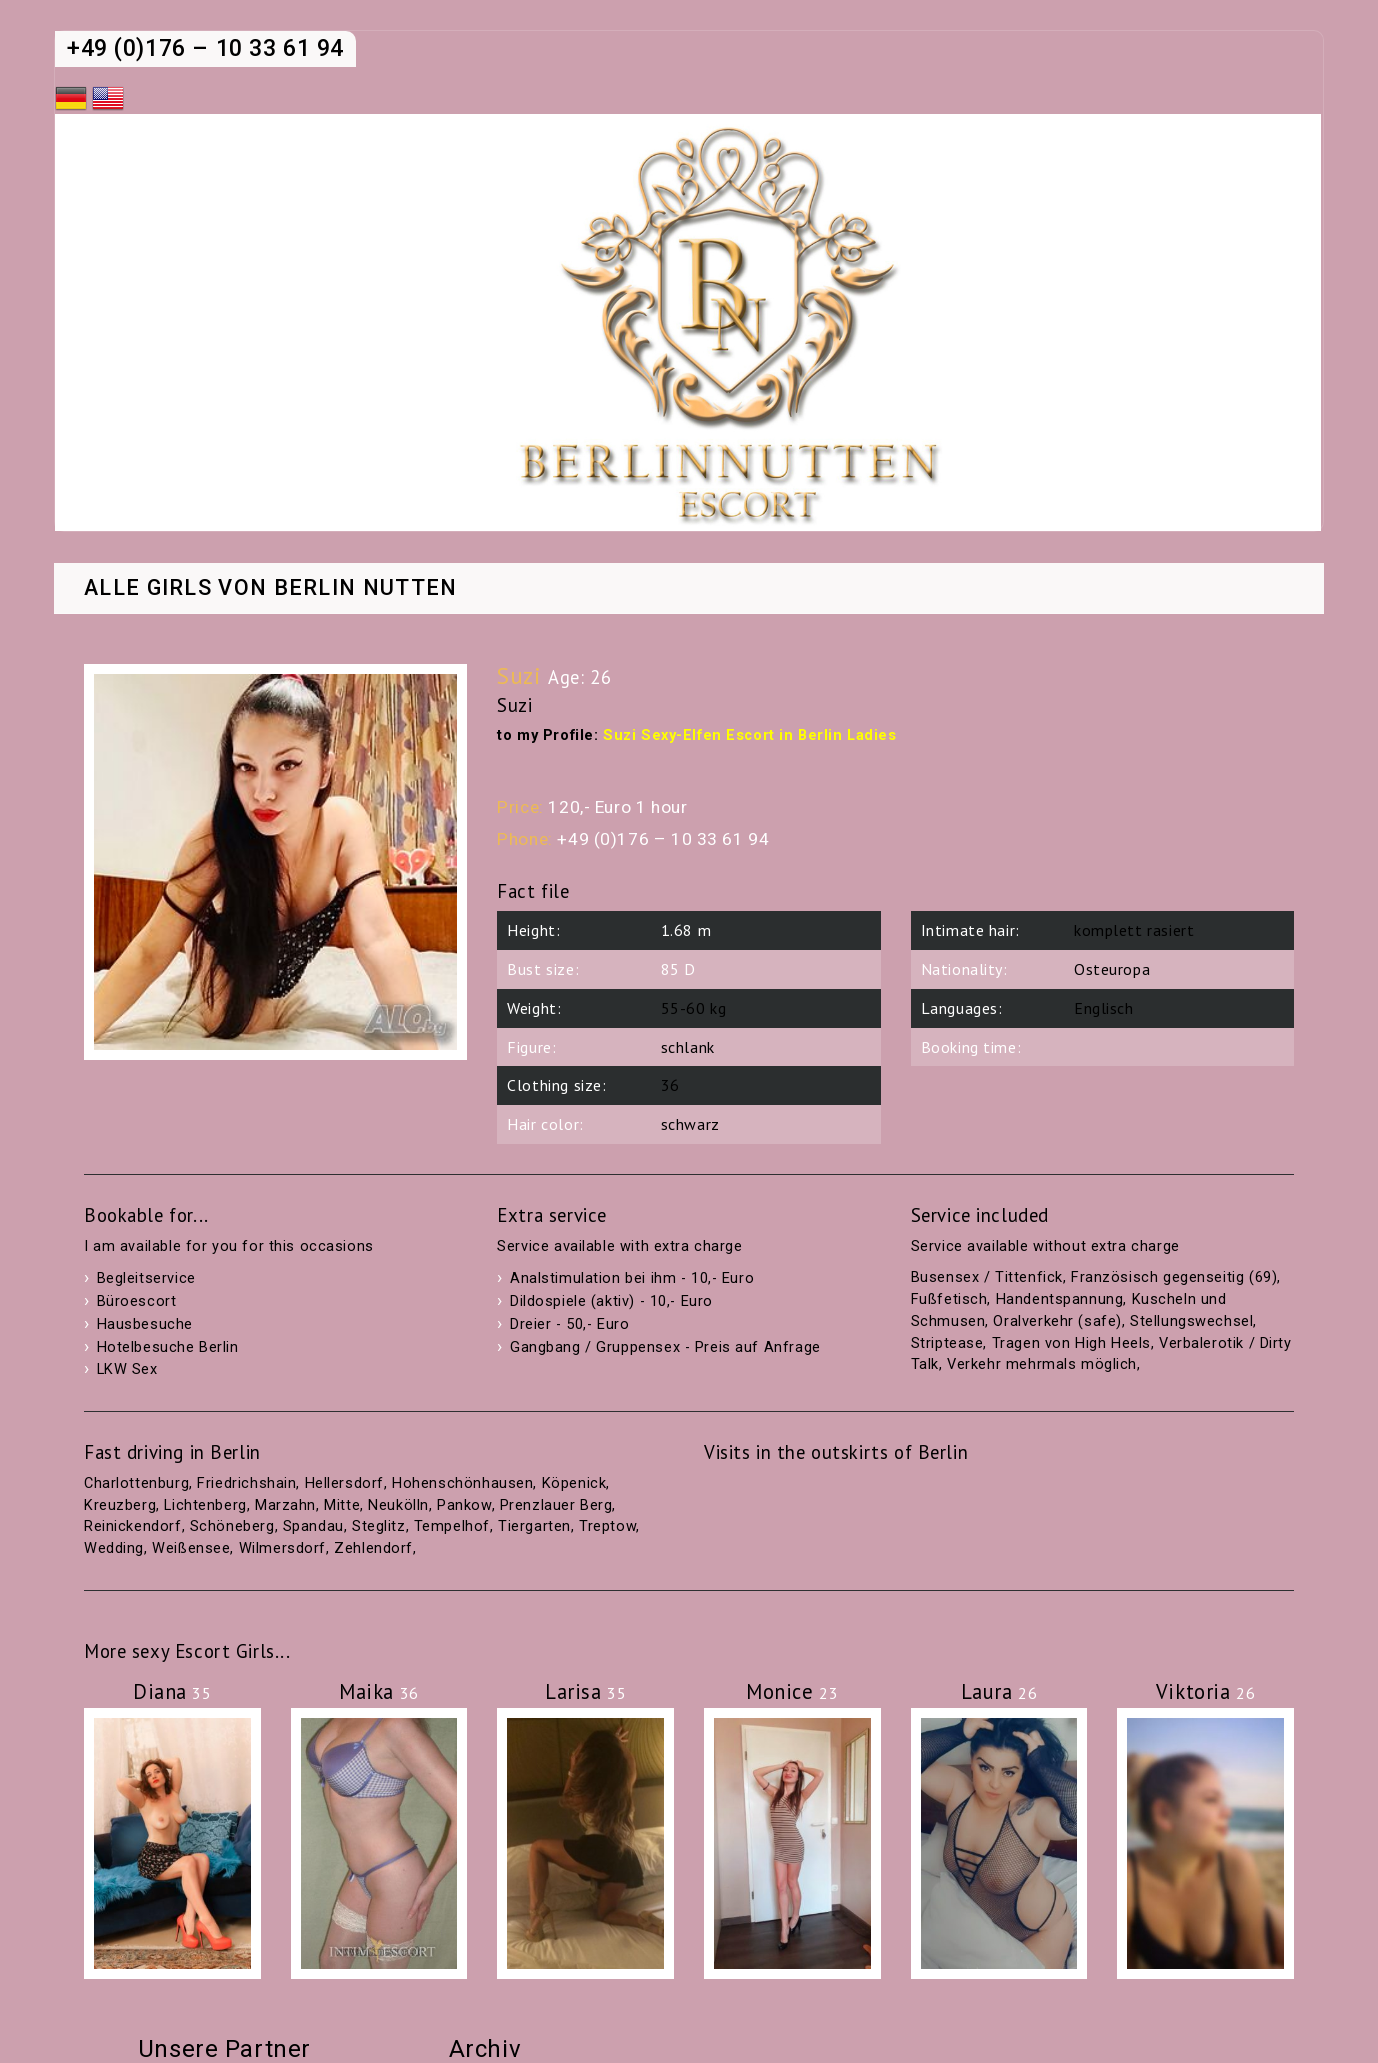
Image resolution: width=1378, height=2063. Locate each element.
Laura (999, 1691)
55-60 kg (694, 1008)
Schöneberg (232, 1526)
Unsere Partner (224, 2049)
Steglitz (379, 1526)
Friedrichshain (246, 1483)
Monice (792, 1691)
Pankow (464, 1505)
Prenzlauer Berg (556, 1505)
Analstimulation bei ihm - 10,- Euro (632, 1278)
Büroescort (137, 1301)
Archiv (485, 2049)
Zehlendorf (373, 1548)
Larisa (585, 1691)
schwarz (690, 1124)
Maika (379, 1691)
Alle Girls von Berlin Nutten (271, 589)
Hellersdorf (344, 1483)
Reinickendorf (133, 1526)
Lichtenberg (205, 1505)
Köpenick (574, 1483)
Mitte (342, 1505)
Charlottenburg (136, 1483)
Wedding (114, 1548)
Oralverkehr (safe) (1057, 1321)
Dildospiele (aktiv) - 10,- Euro (611, 1301)
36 (670, 1085)
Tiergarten (534, 1526)
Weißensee (191, 1548)
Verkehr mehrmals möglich (1042, 1364)
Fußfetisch (949, 1299)
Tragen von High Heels (1071, 1343)
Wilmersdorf (282, 1548)
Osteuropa (1112, 969)
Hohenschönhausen (462, 1483)
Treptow (607, 1526)
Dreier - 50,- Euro (569, 1324)
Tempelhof (452, 1526)
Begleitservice (146, 1278)
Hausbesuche (145, 1324)
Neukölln (398, 1505)
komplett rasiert (1134, 930)
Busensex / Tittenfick (987, 1277)
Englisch (1104, 1008)
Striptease (947, 1343)
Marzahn (285, 1505)
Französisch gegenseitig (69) (1174, 1277)
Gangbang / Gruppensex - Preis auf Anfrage (665, 1347)
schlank (688, 1047)
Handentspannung (1060, 1299)
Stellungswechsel (1191, 1321)
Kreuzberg (120, 1505)
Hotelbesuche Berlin (168, 1347)
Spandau (313, 1526)
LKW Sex (127, 1369)
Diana (172, 1691)
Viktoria (1205, 1691)
